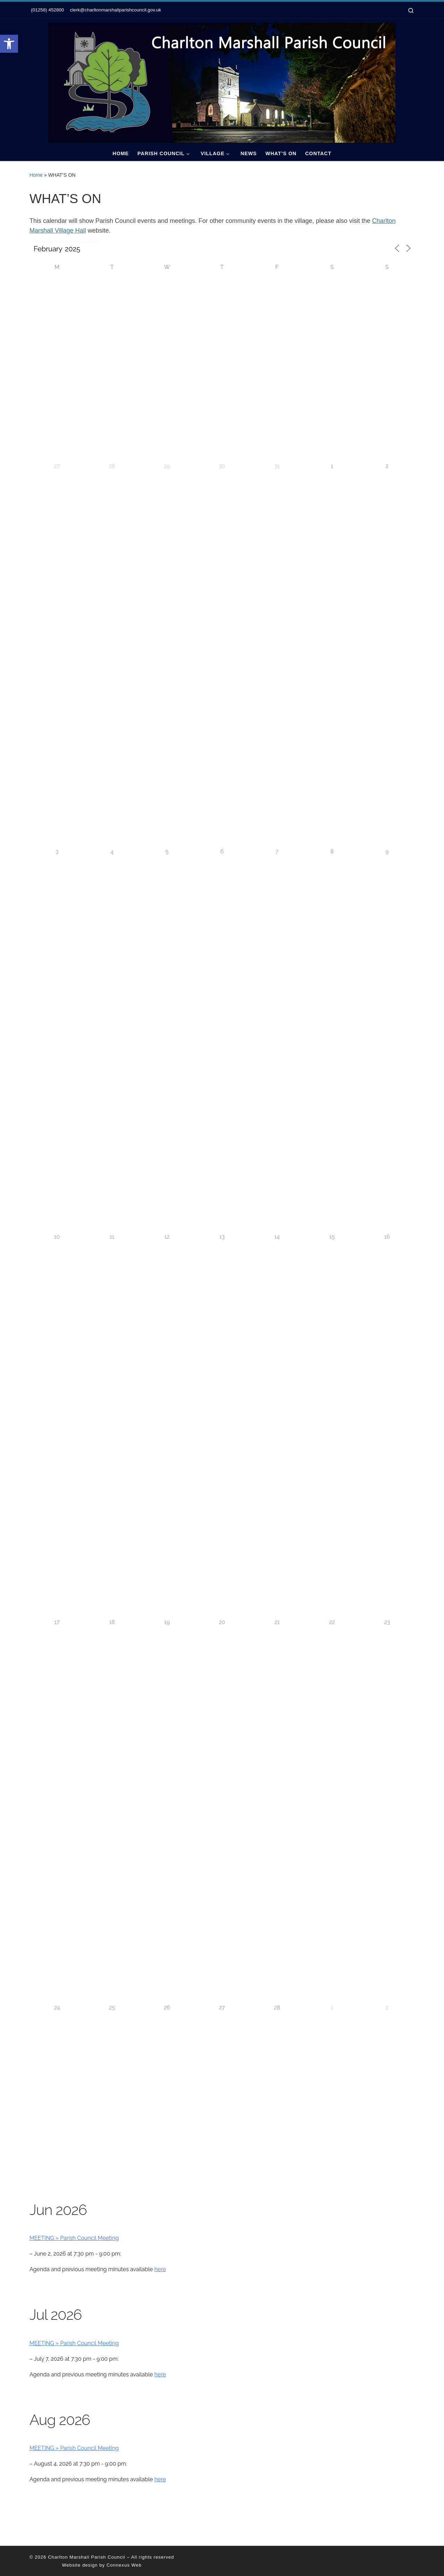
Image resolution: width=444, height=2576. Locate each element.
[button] (9, 44)
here (160, 2269)
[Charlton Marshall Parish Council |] (222, 81)
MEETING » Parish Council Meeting (74, 2238)
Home (36, 175)
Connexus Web (124, 2565)
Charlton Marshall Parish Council (86, 2557)
